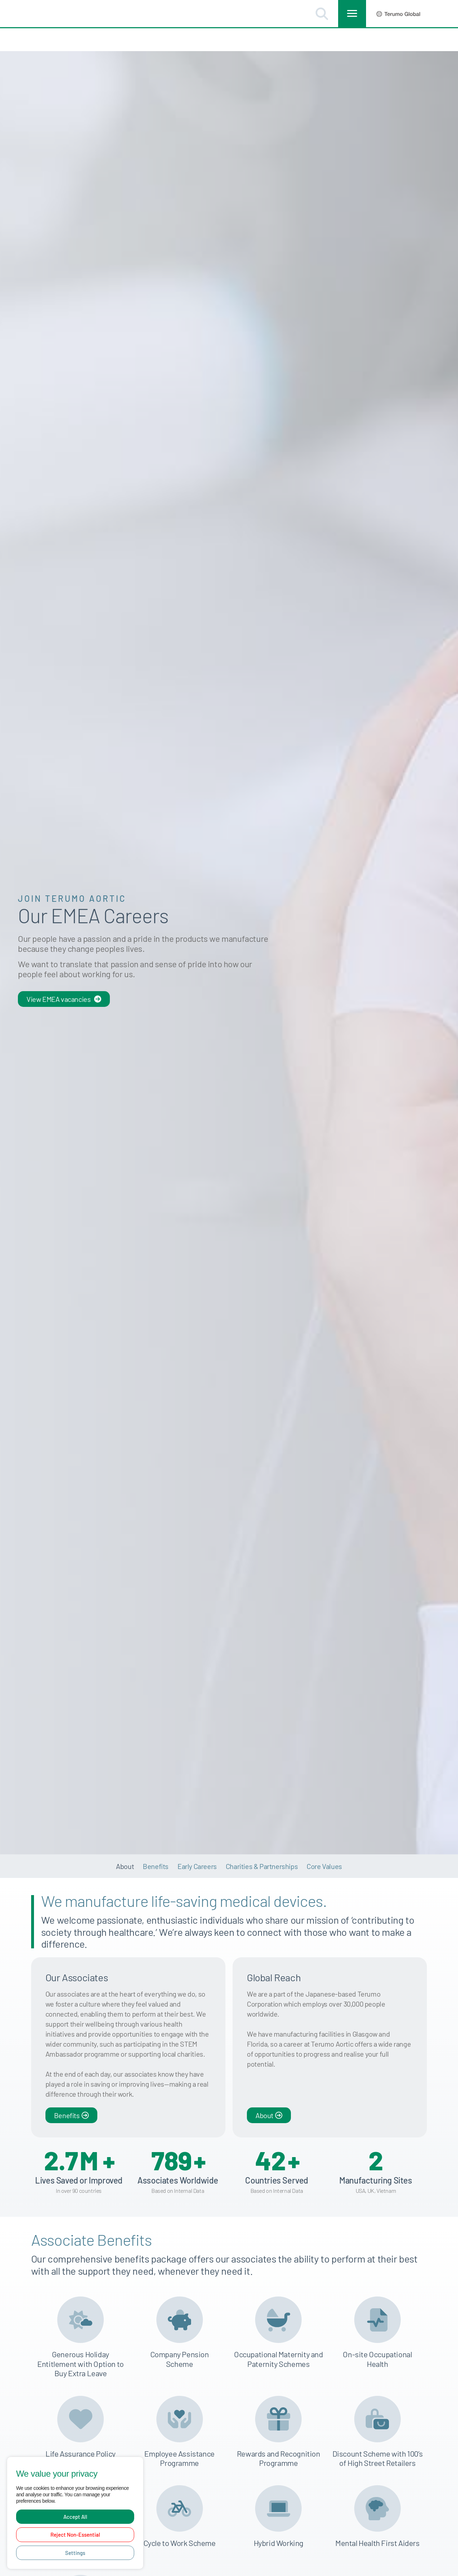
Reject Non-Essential (75, 2534)
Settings (75, 2553)
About (125, 1843)
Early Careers (197, 1843)
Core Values (324, 1843)
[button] (322, 14)
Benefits (156, 1843)
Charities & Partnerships (262, 1843)
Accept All (75, 2516)
